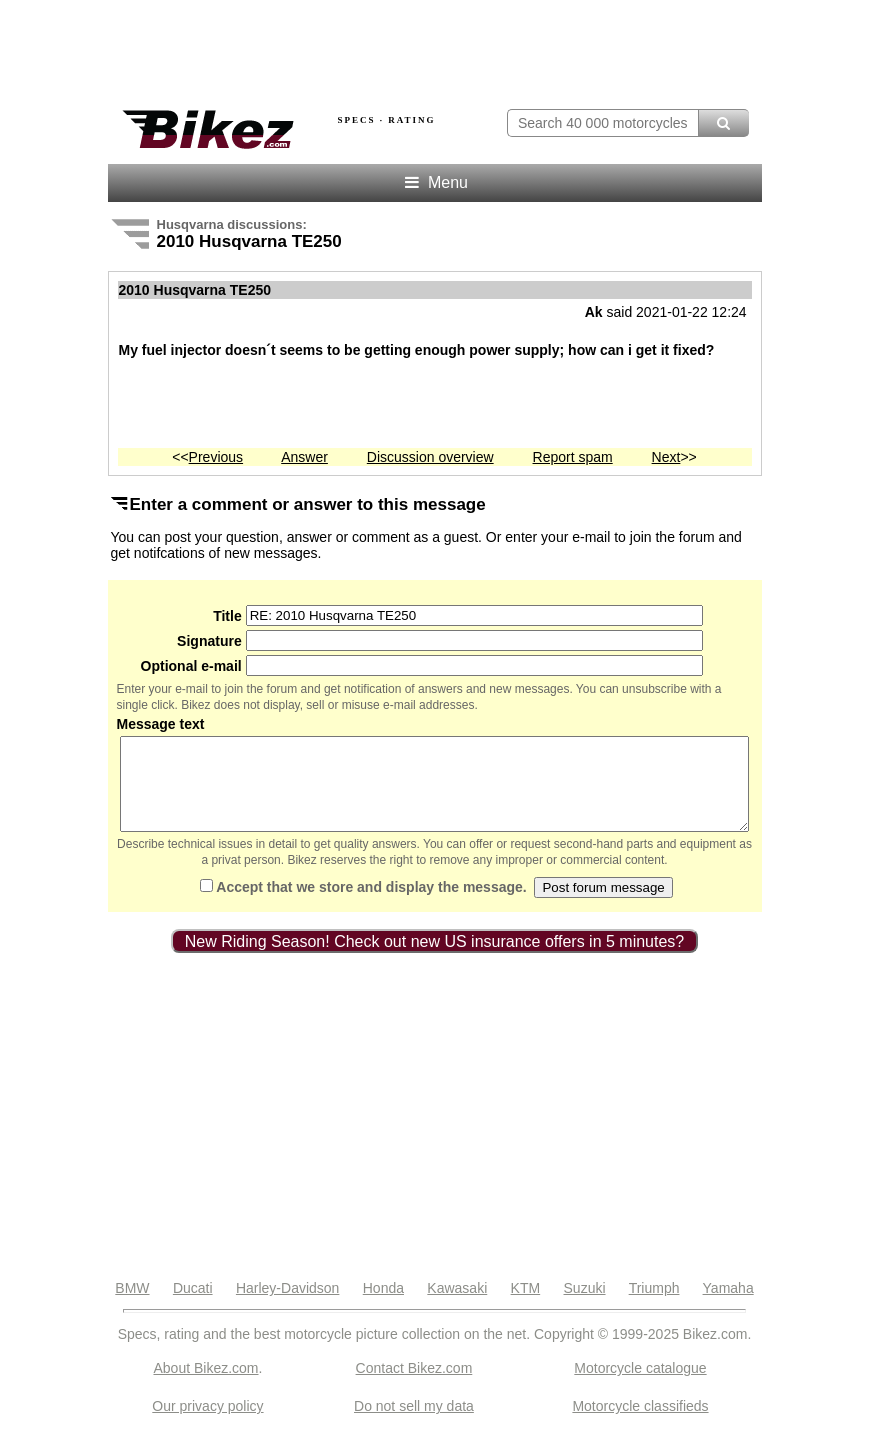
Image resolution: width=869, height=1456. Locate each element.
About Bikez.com (205, 1386)
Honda (383, 1306)
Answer (304, 457)
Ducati (193, 1306)
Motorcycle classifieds (640, 1424)
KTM (526, 1306)
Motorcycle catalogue (640, 1386)
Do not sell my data (414, 1424)
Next (666, 457)
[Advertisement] (342, 48)
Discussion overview (430, 457)
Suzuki (585, 1306)
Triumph (654, 1306)
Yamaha (728, 1306)
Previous (216, 457)
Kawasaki (457, 1306)
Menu (434, 182)
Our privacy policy (207, 1424)
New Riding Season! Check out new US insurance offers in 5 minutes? (435, 959)
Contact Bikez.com (414, 1386)
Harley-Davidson (287, 1306)
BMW (132, 1306)
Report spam (573, 457)
